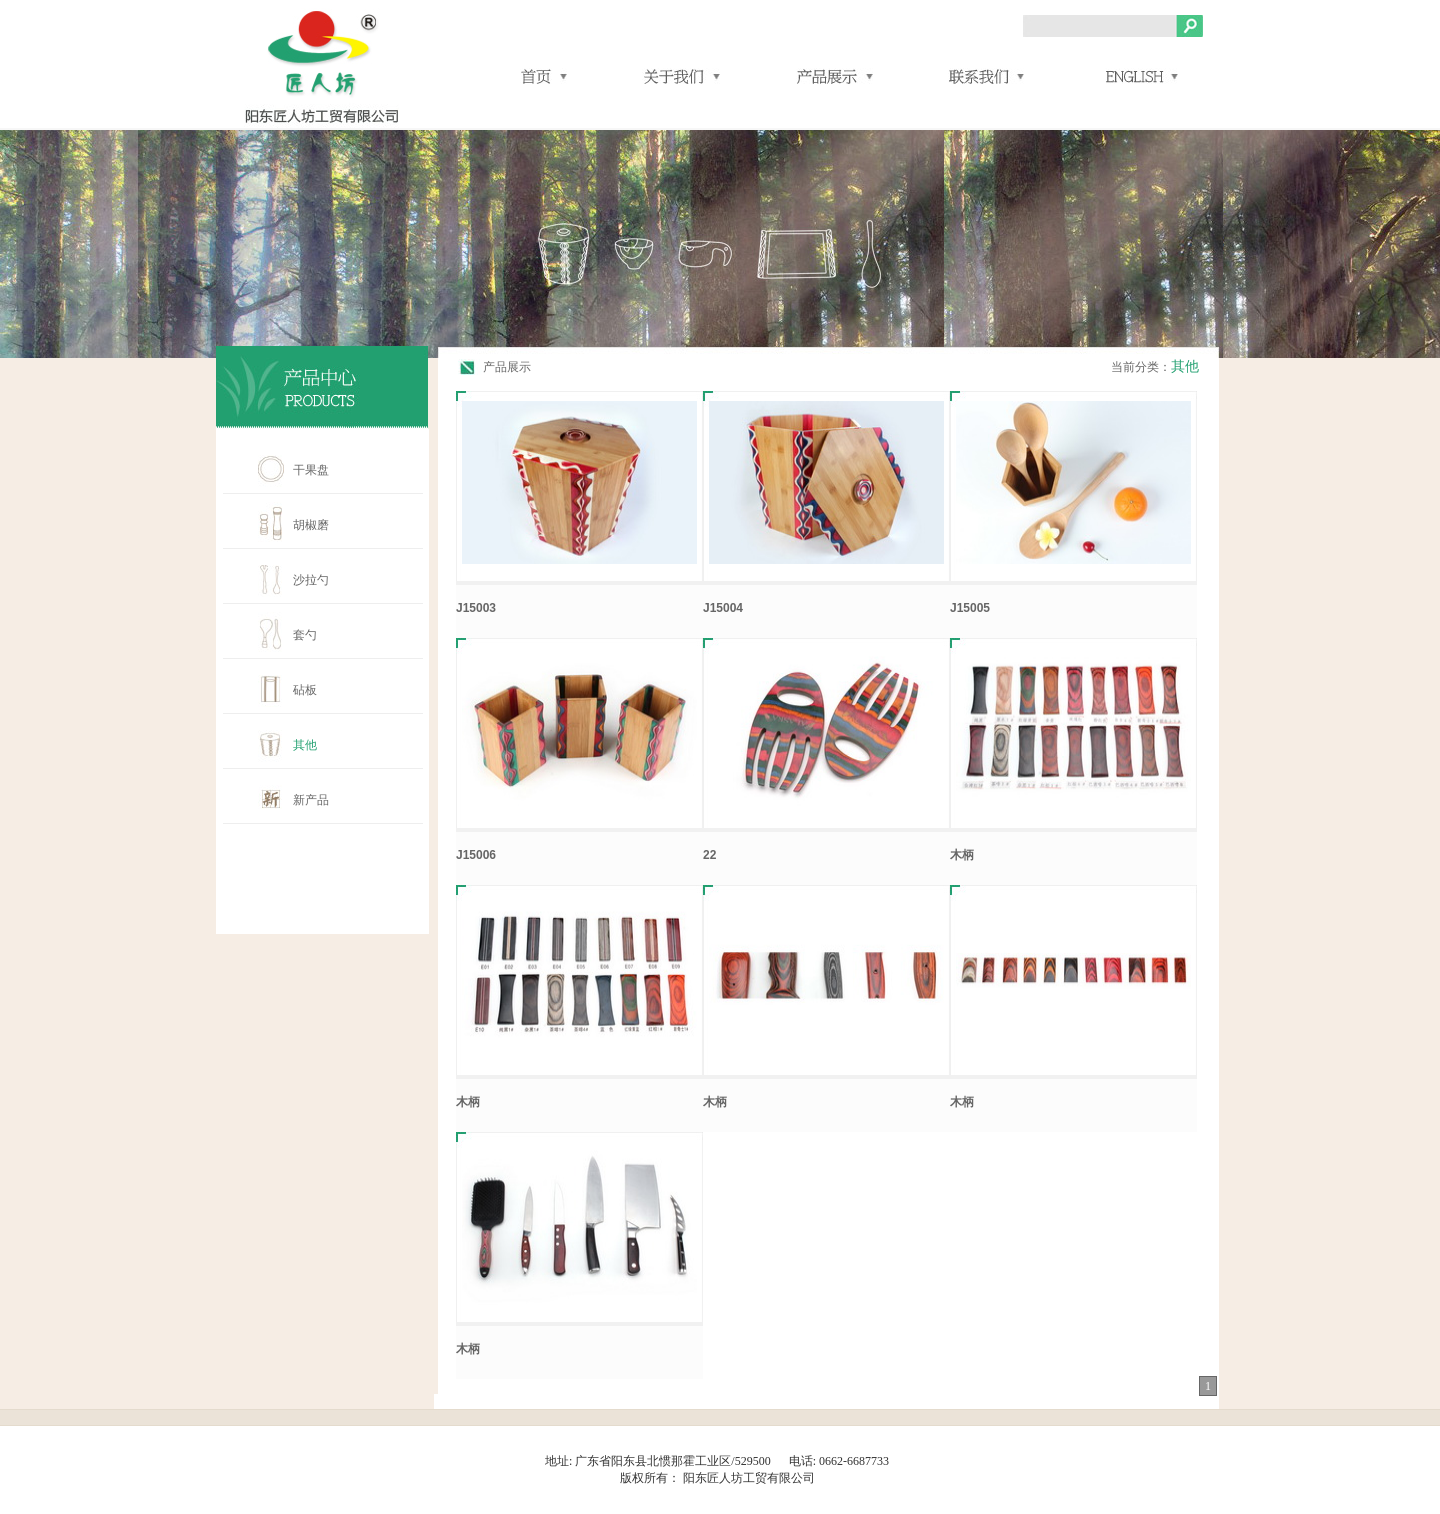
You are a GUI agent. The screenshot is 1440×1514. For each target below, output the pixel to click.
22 (709, 855)
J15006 (476, 855)
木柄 (962, 855)
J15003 (476, 608)
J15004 (723, 608)
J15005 (970, 608)
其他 (1185, 366)
